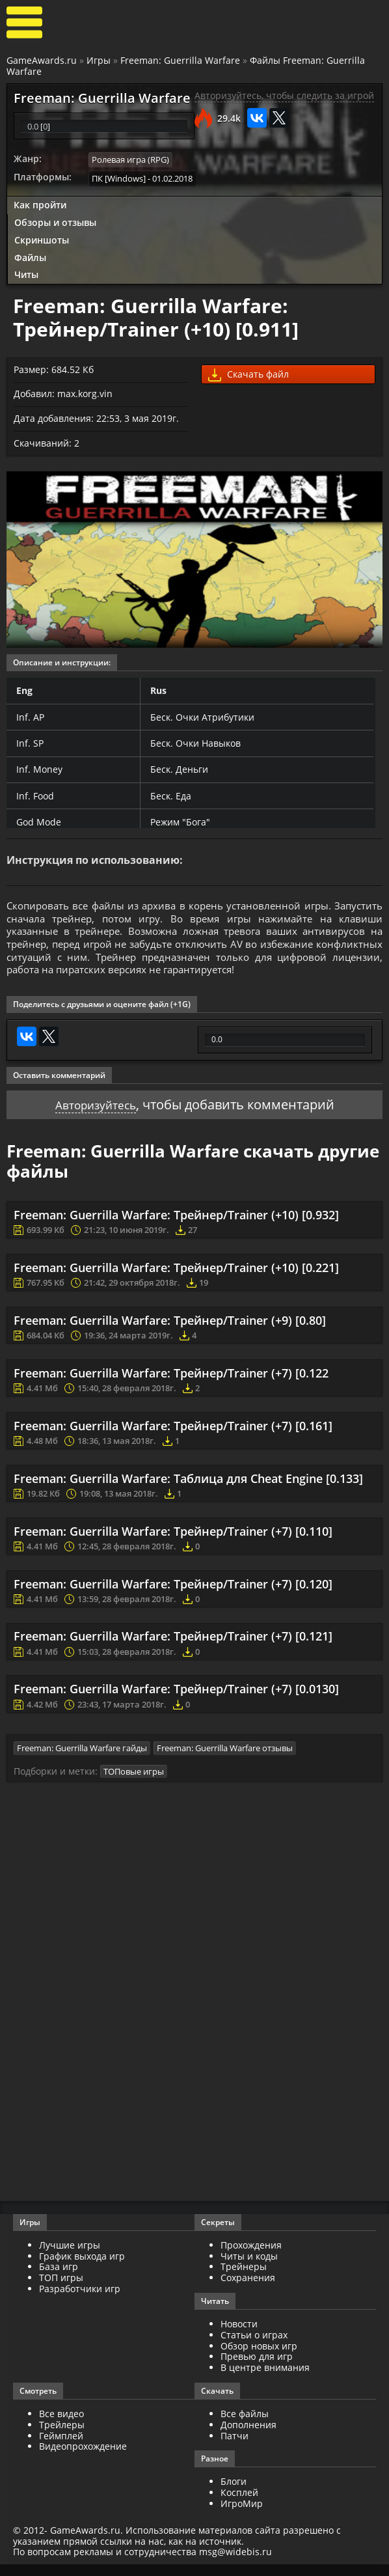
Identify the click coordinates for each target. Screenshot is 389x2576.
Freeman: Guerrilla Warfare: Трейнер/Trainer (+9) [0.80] (170, 1331)
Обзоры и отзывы (55, 221)
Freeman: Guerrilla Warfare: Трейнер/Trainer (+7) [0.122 (171, 1384)
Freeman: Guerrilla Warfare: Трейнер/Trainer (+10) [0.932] (176, 1226)
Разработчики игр (79, 2300)
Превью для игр (257, 2368)
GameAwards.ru (42, 60)
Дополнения (248, 2436)
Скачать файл (248, 374)
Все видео (61, 2425)
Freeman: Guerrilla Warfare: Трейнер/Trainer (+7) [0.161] (173, 1437)
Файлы (30, 256)
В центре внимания (265, 2379)
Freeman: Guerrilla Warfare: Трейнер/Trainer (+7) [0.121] (173, 1648)
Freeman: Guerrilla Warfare (180, 60)
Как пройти (40, 204)
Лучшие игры (69, 2256)
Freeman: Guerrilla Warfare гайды (82, 1760)
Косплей (239, 2504)
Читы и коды (249, 2267)
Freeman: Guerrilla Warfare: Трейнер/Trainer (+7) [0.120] (173, 1595)
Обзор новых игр (259, 2357)
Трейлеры (62, 2436)
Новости (239, 2335)
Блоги (234, 2493)
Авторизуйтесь (95, 1115)
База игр (58, 2278)
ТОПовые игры (133, 1782)
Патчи (234, 2447)
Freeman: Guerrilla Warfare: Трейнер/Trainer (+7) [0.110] (173, 1543)
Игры (99, 60)
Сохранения (248, 2289)
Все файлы (245, 2425)
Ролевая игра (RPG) (130, 160)
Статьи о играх (254, 2346)
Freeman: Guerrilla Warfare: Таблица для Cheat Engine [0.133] (188, 1490)
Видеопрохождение (83, 2458)
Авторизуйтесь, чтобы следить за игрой (284, 96)
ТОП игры (61, 2289)
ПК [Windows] (119, 178)
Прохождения (251, 2256)
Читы (26, 274)
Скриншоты (41, 238)
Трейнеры (244, 2278)
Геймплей (61, 2447)
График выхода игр (82, 2267)
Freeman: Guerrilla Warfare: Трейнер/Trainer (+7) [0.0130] (176, 1701)
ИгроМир (242, 2515)
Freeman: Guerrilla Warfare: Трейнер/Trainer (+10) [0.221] (176, 1278)
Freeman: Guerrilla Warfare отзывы (225, 1760)
